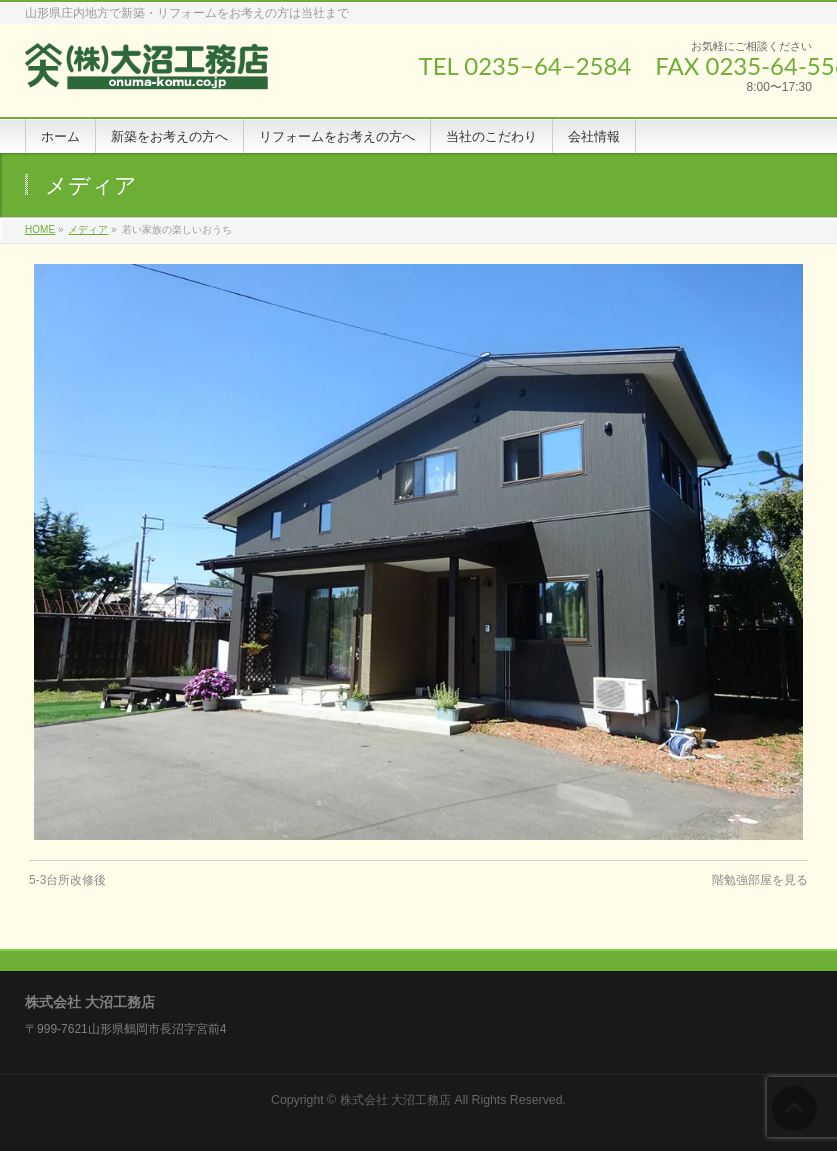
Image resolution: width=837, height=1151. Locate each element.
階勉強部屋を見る (760, 880)
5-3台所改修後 (67, 880)
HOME (40, 229)
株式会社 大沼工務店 (395, 1100)
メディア (88, 229)
